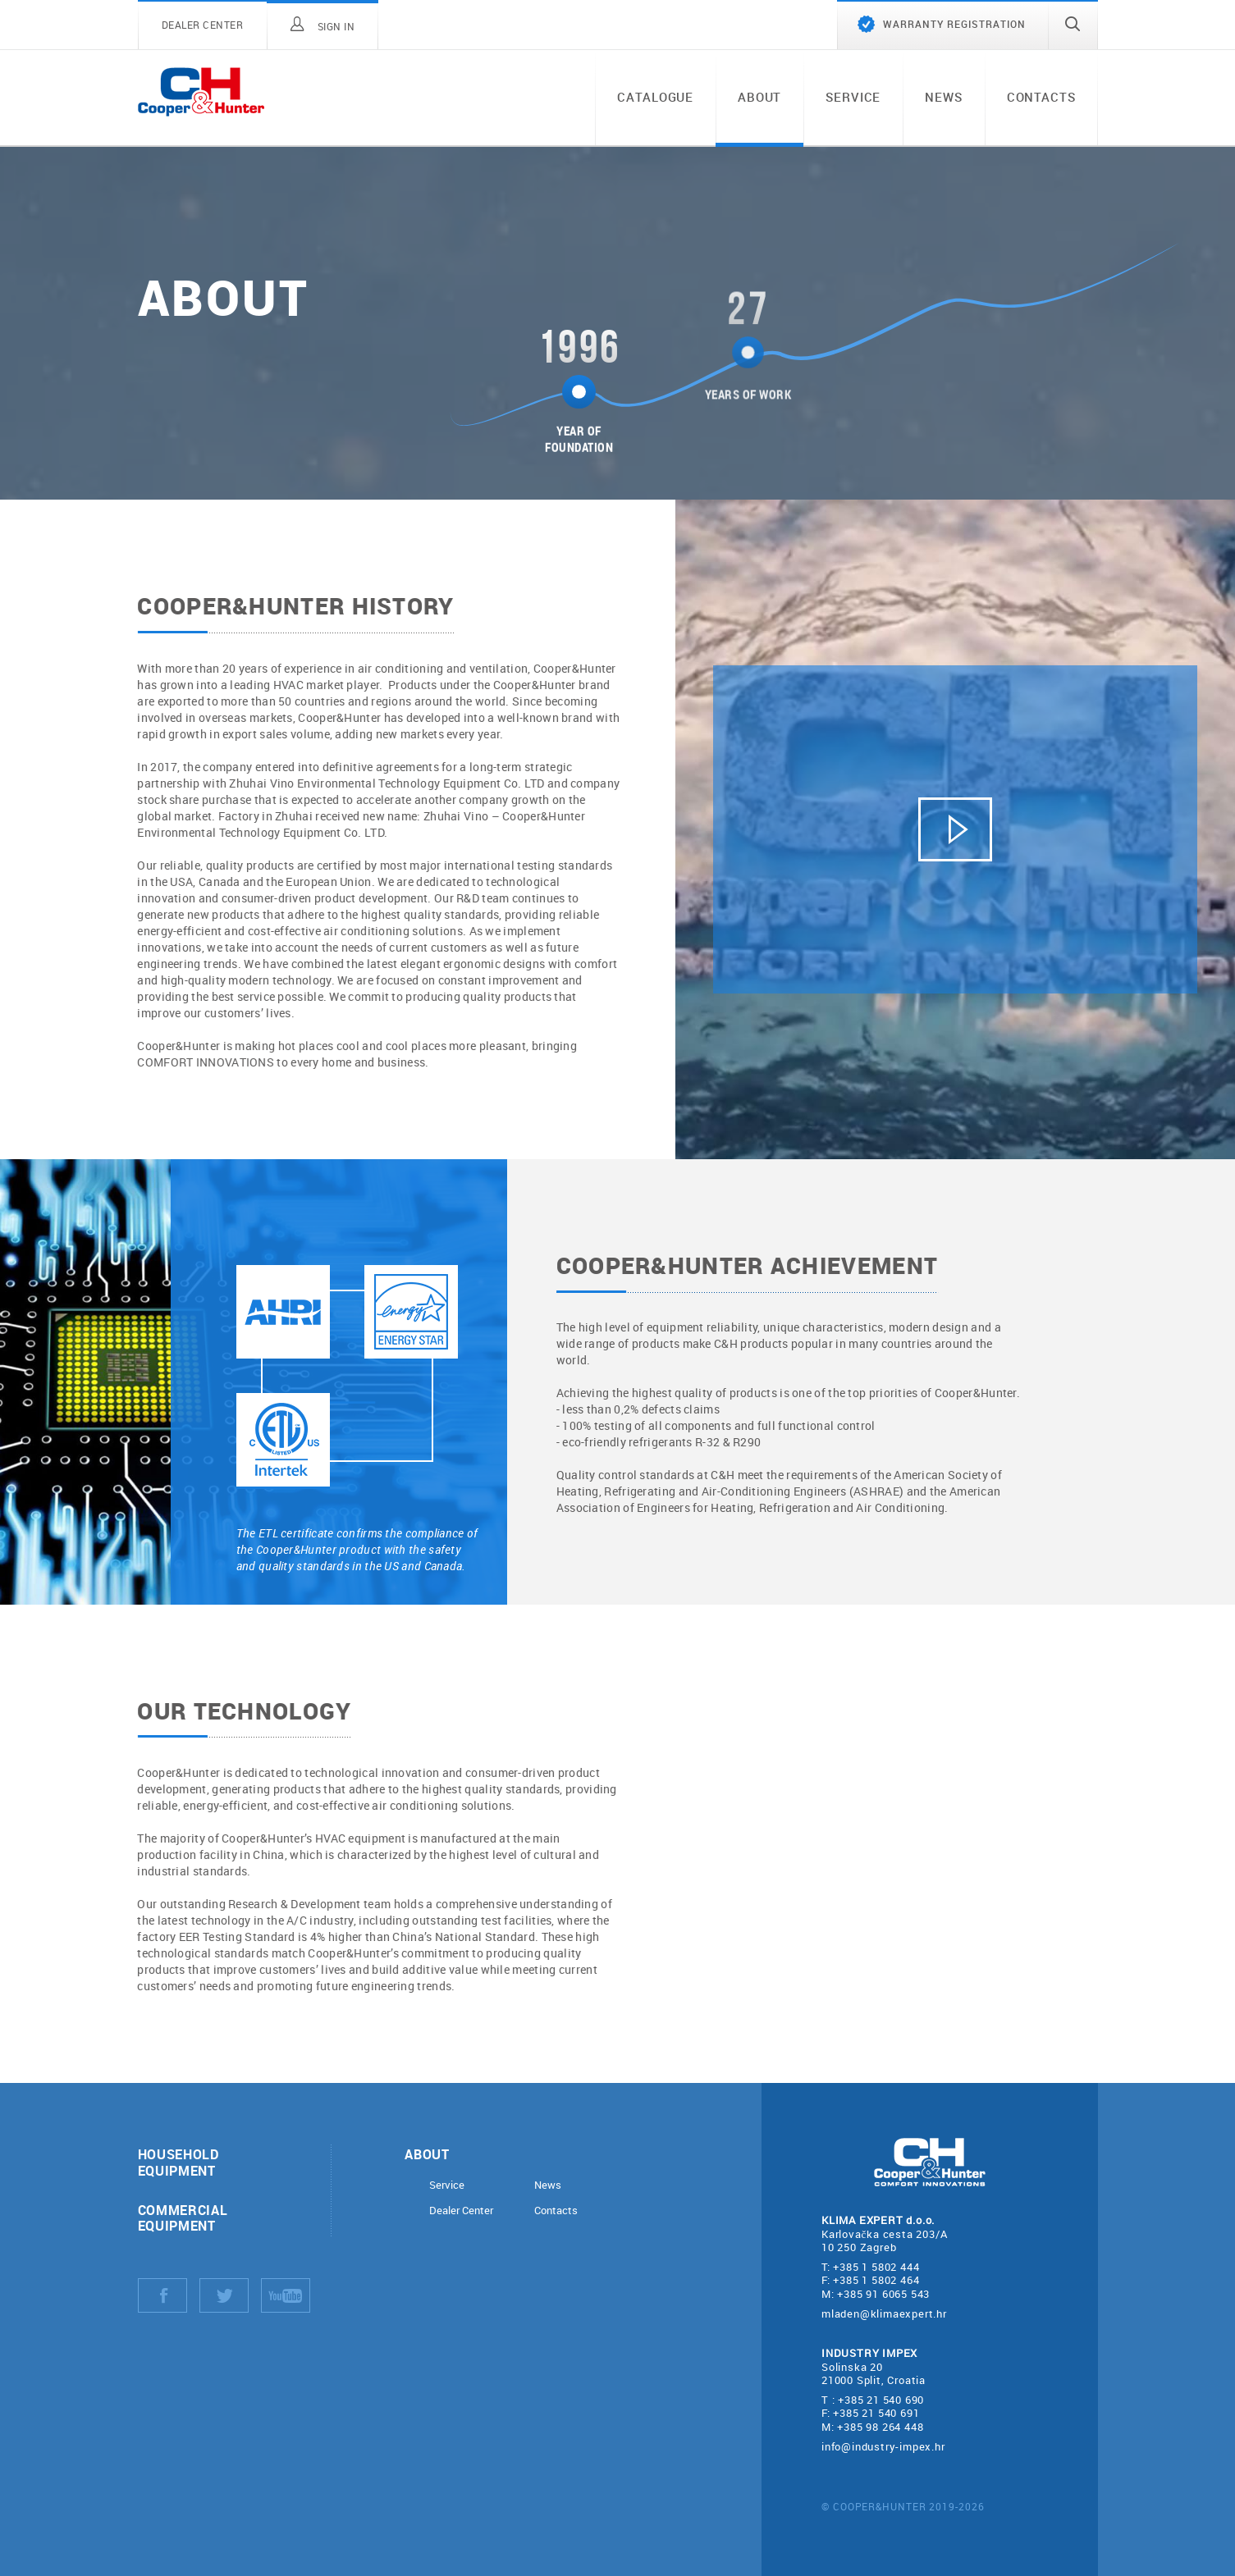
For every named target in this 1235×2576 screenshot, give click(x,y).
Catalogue (655, 97)
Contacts (1041, 97)
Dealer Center (461, 2210)
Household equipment (178, 2161)
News (943, 97)
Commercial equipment (183, 2217)
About (759, 97)
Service (853, 97)
